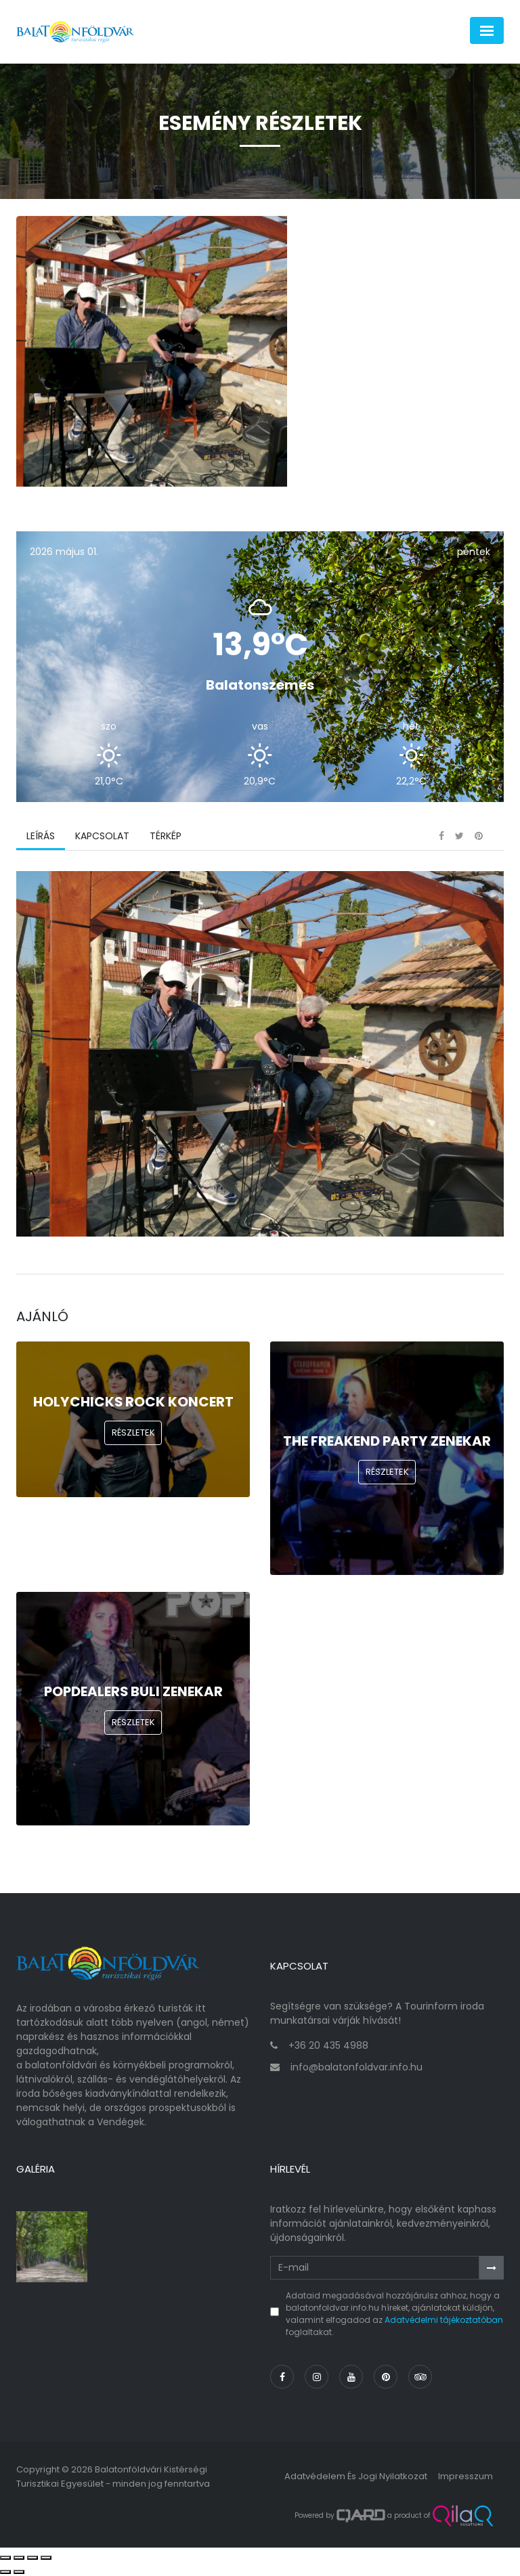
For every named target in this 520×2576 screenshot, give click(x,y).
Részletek (133, 1432)
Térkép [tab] (165, 836)
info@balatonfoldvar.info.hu (356, 2067)
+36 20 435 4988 (328, 2045)
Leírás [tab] (40, 836)
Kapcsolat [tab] (102, 836)
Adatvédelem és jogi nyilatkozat (355, 2476)
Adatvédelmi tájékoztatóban (444, 2320)
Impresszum (465, 2476)
